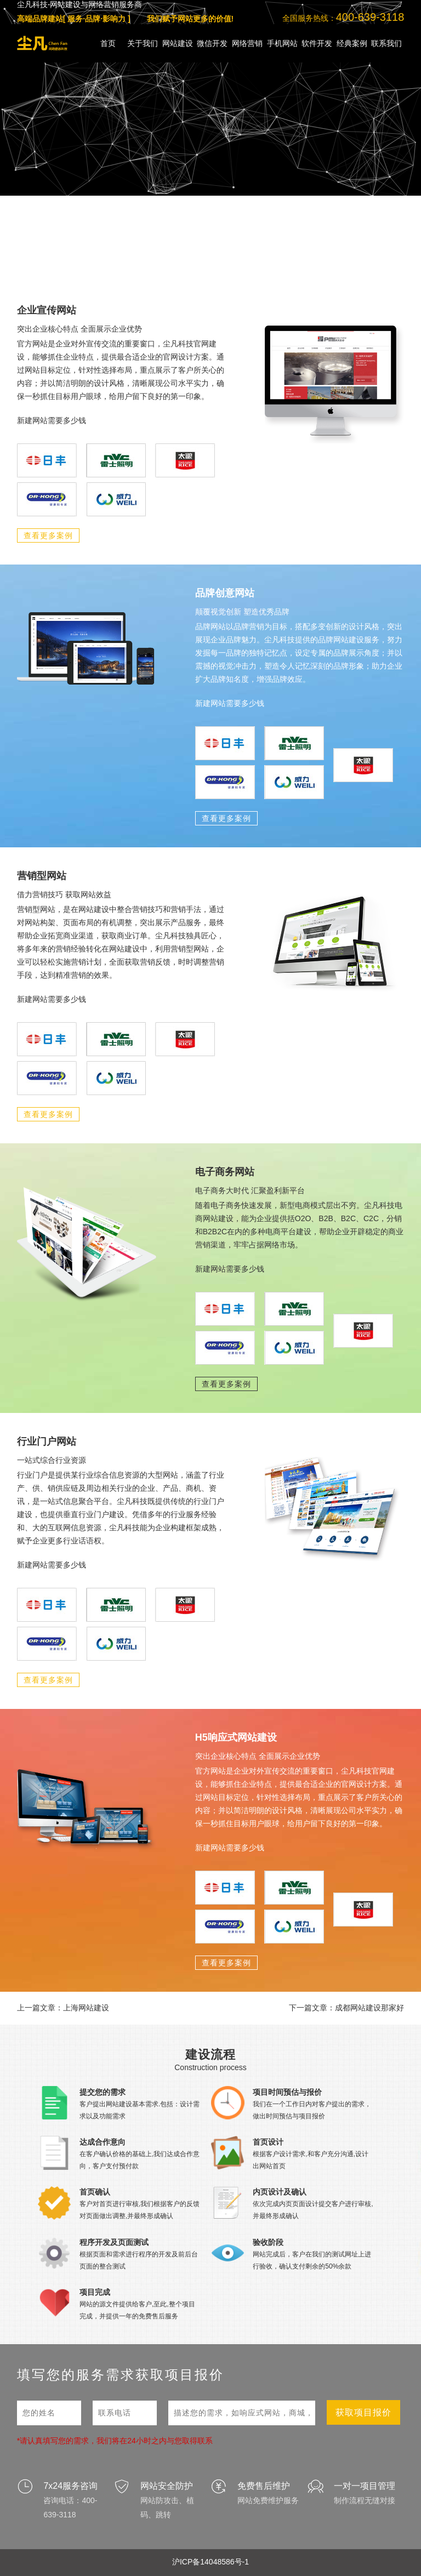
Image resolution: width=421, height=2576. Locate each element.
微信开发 (212, 43)
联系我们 (386, 43)
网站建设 (177, 43)
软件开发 (316, 43)
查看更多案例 (48, 535)
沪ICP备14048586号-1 (210, 2561)
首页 (108, 43)
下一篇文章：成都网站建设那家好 (346, 2007)
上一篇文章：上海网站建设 (63, 2007)
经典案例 (352, 43)
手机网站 (282, 43)
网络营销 (247, 43)
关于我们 (142, 43)
